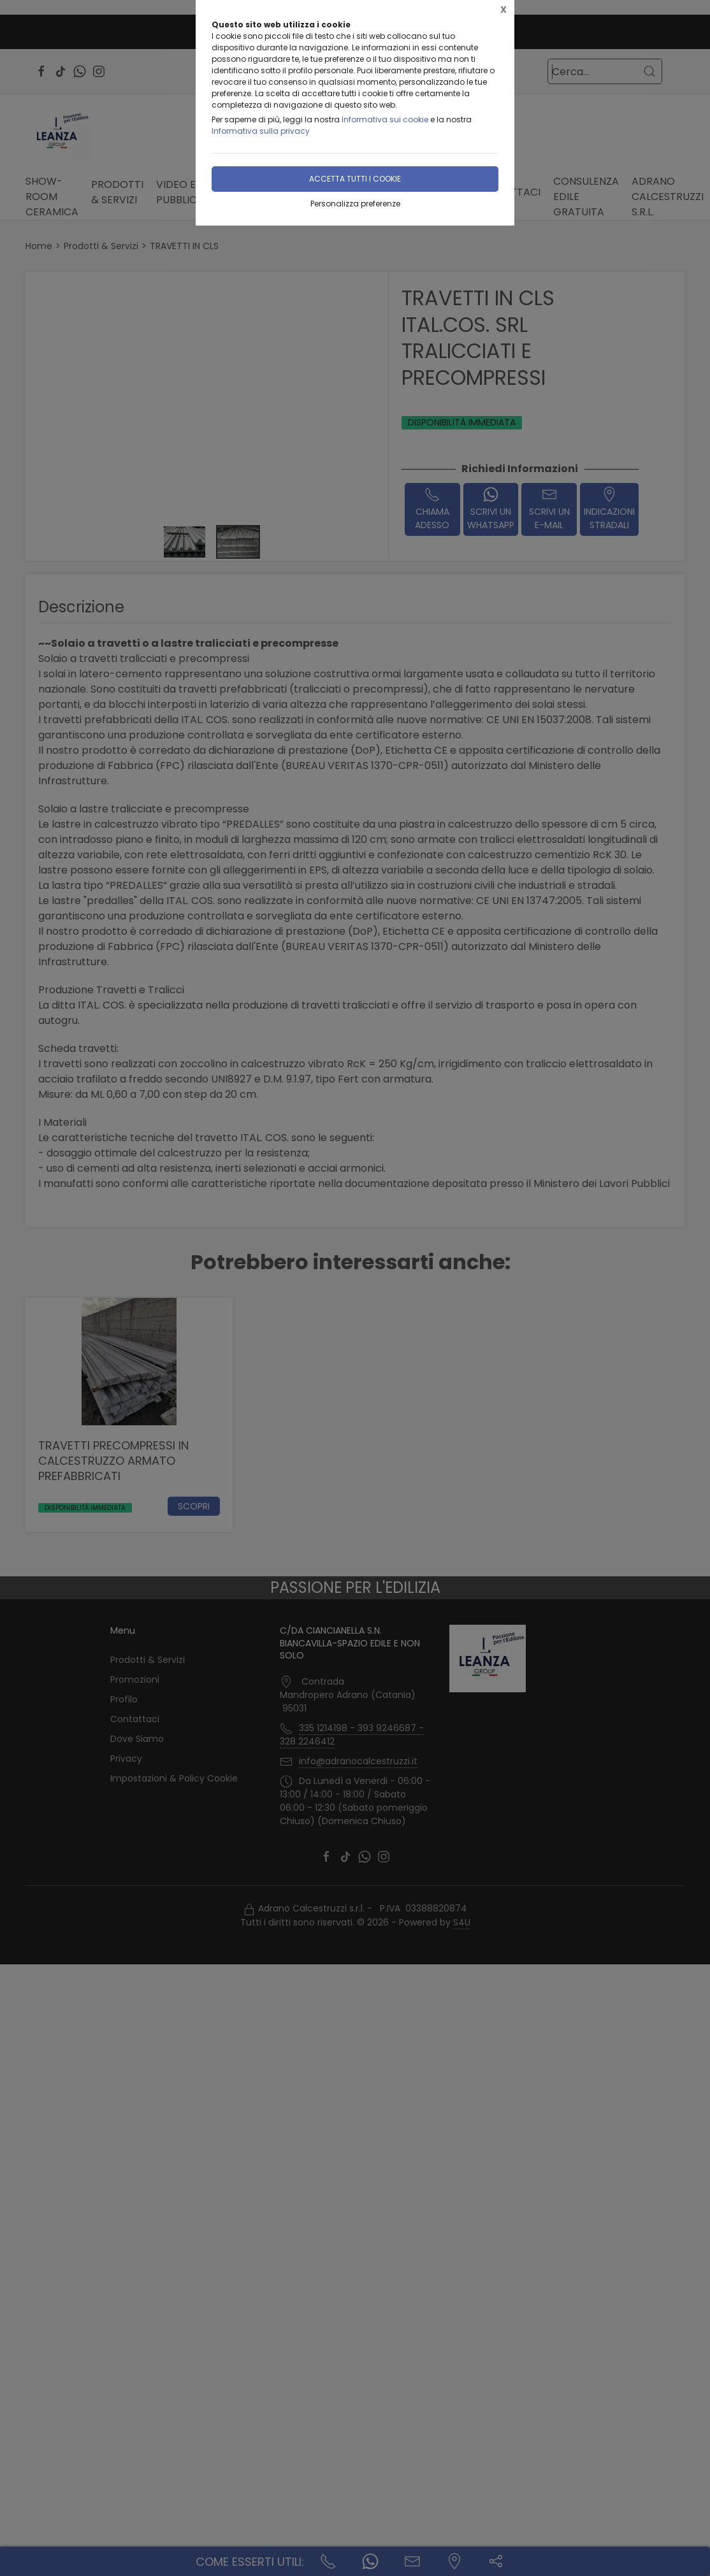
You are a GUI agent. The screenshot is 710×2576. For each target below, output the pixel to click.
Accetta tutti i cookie (355, 178)
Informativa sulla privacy (261, 131)
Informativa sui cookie (385, 119)
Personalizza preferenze (355, 203)
